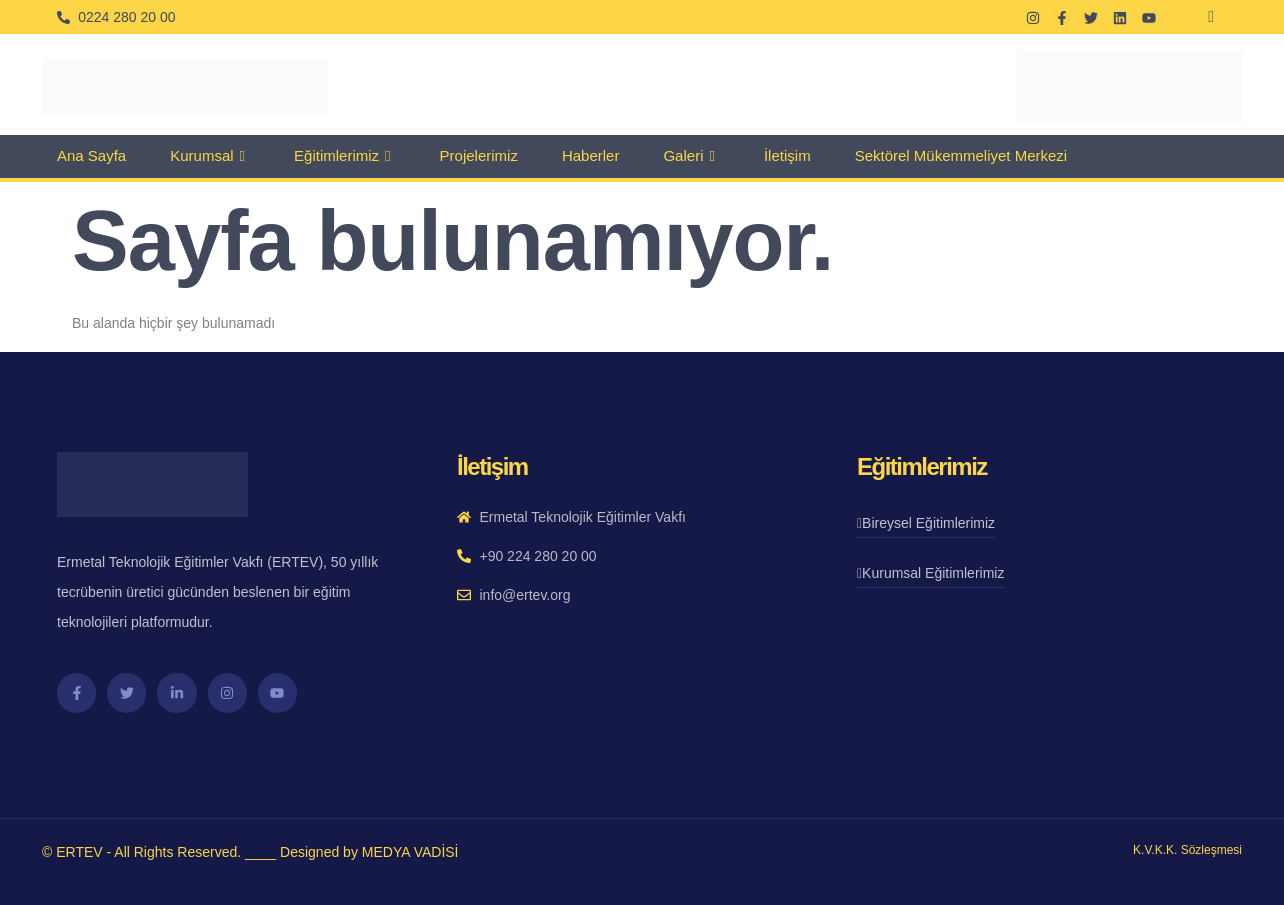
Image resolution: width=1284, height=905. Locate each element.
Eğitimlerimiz (345, 156)
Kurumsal (210, 156)
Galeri (691, 156)
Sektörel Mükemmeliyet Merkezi (961, 155)
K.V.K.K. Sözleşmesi (1187, 850)
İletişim (787, 155)
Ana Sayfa (91, 155)
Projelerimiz (479, 155)
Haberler (591, 155)
